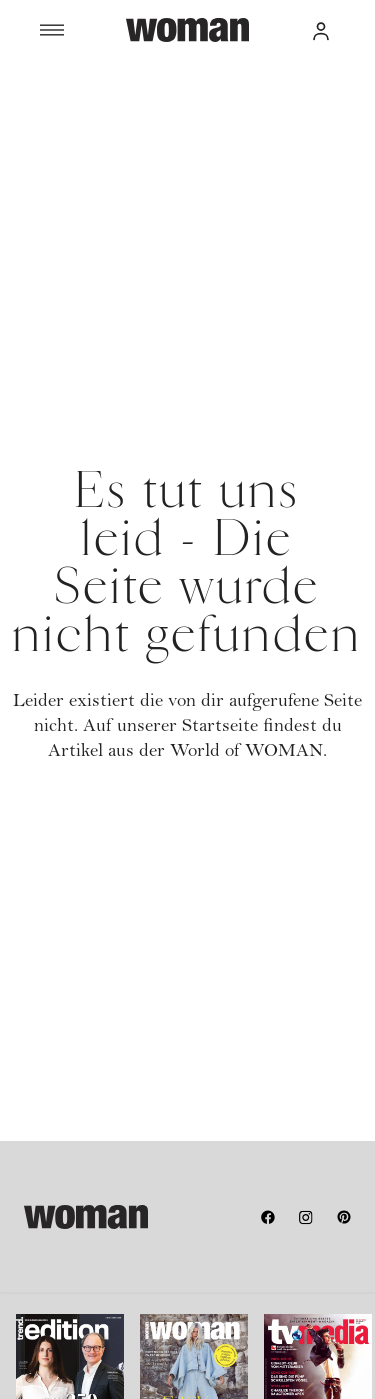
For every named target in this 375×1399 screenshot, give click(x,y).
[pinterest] (344, 1217)
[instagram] (306, 1217)
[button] (321, 30)
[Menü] (83, 30)
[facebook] (268, 1217)
